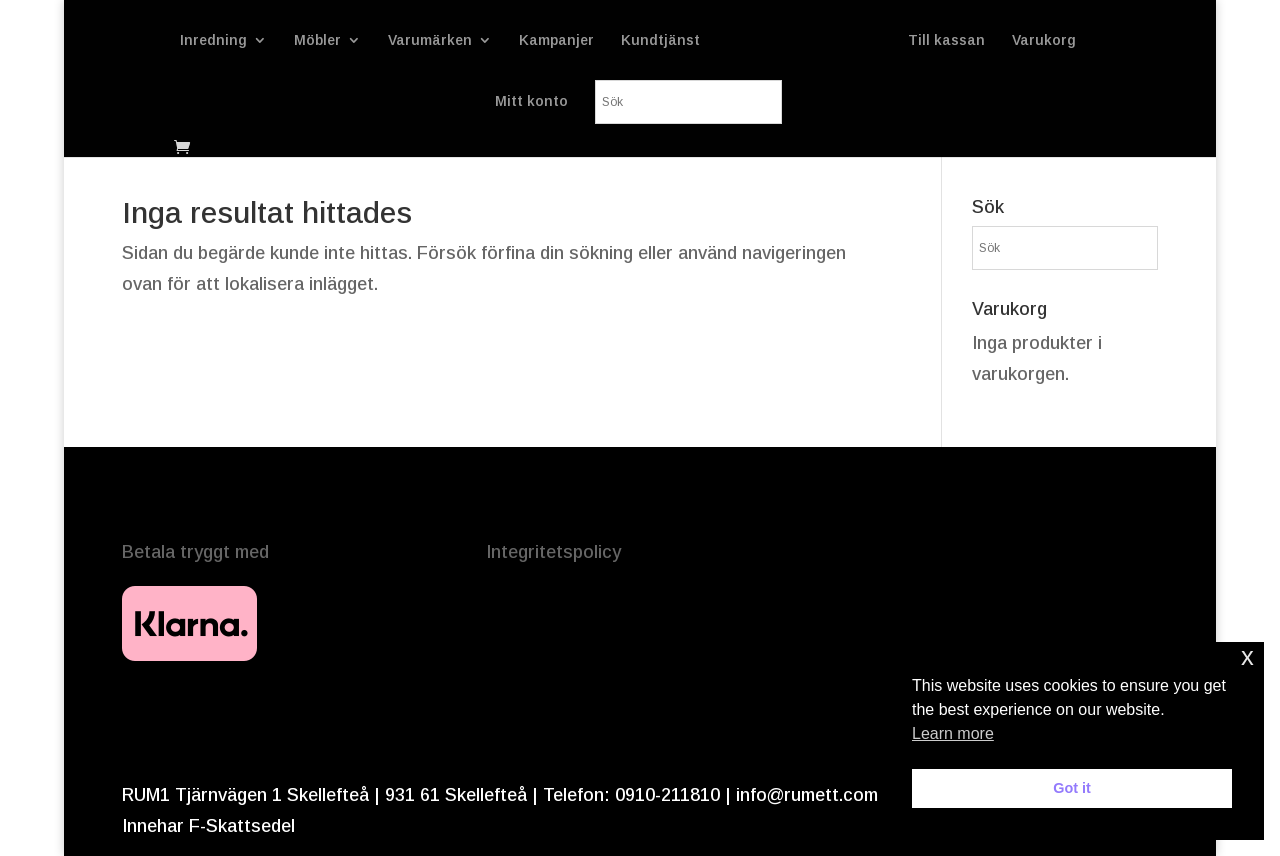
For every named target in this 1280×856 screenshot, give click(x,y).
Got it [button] (1072, 788)
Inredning (213, 40)
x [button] (1247, 656)
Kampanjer (556, 40)
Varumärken (430, 40)
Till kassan (946, 40)
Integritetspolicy (553, 552)
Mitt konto (531, 101)
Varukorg (1044, 40)
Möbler (317, 40)
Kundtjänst (660, 40)
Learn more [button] (953, 733)
